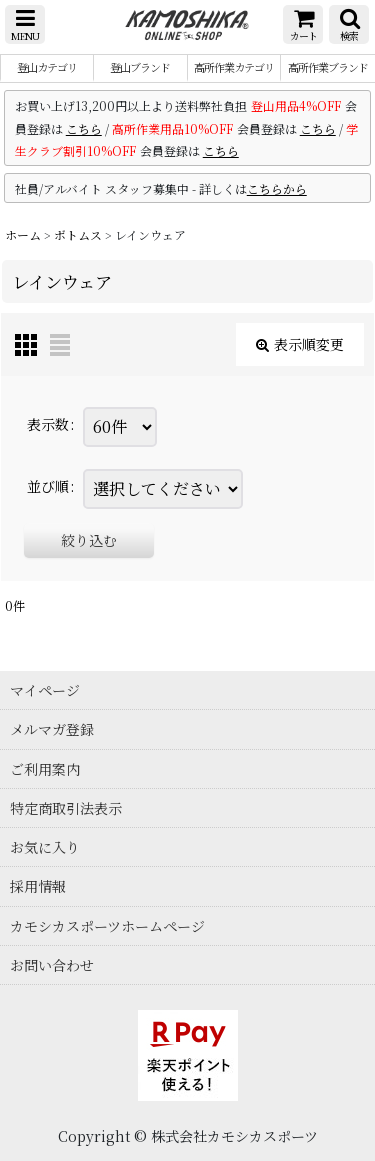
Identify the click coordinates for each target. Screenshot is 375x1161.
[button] (25, 24)
